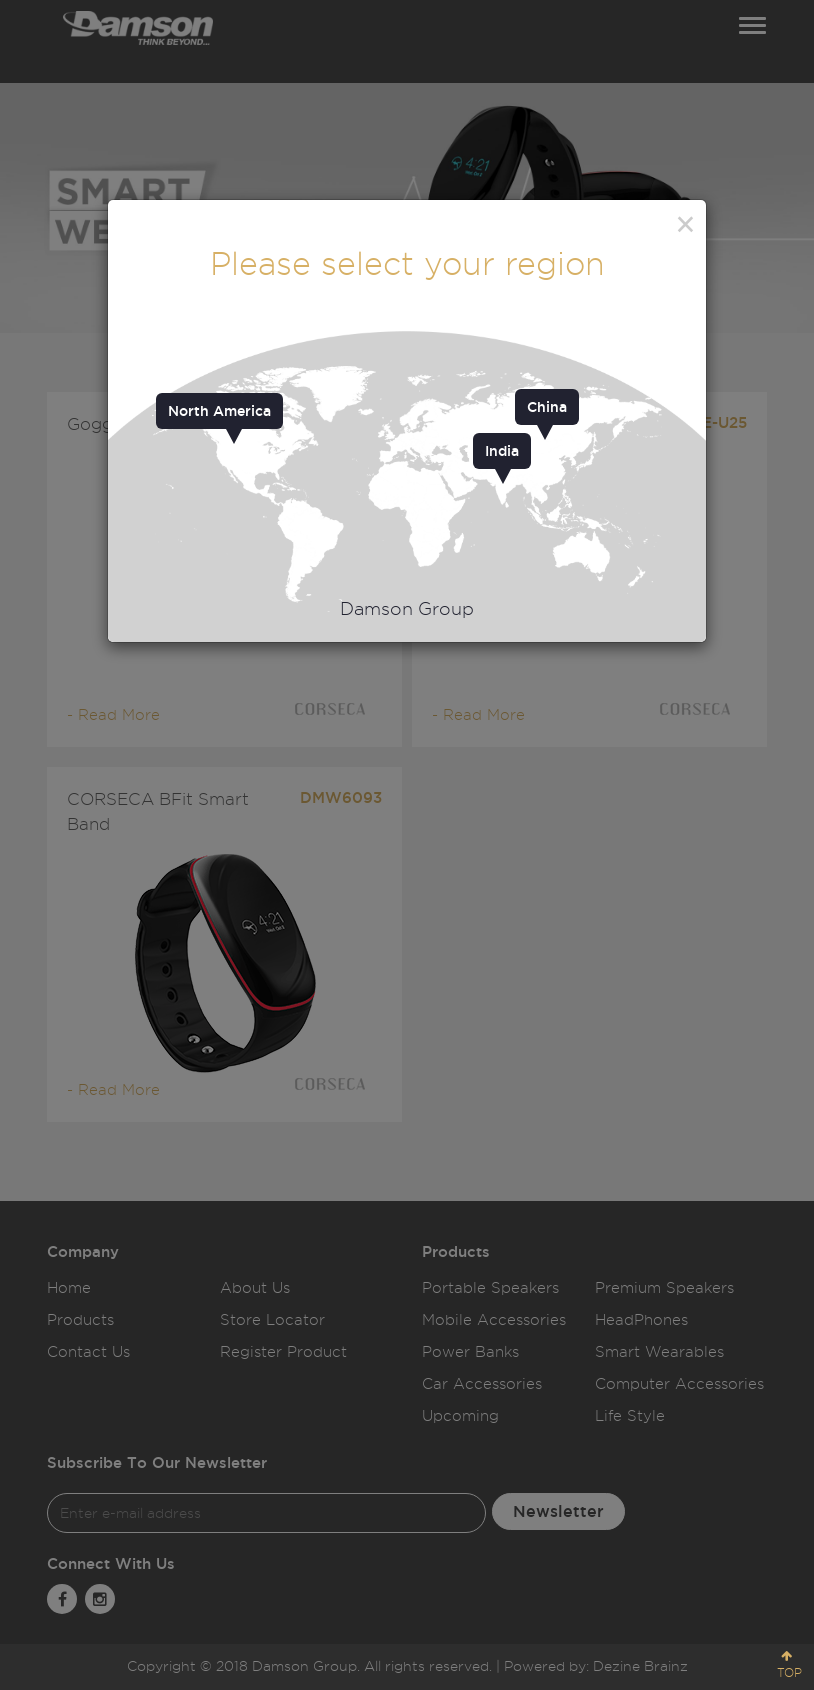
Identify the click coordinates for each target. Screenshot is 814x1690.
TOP (789, 1672)
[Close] (685, 224)
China (547, 407)
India (502, 451)
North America (219, 411)
